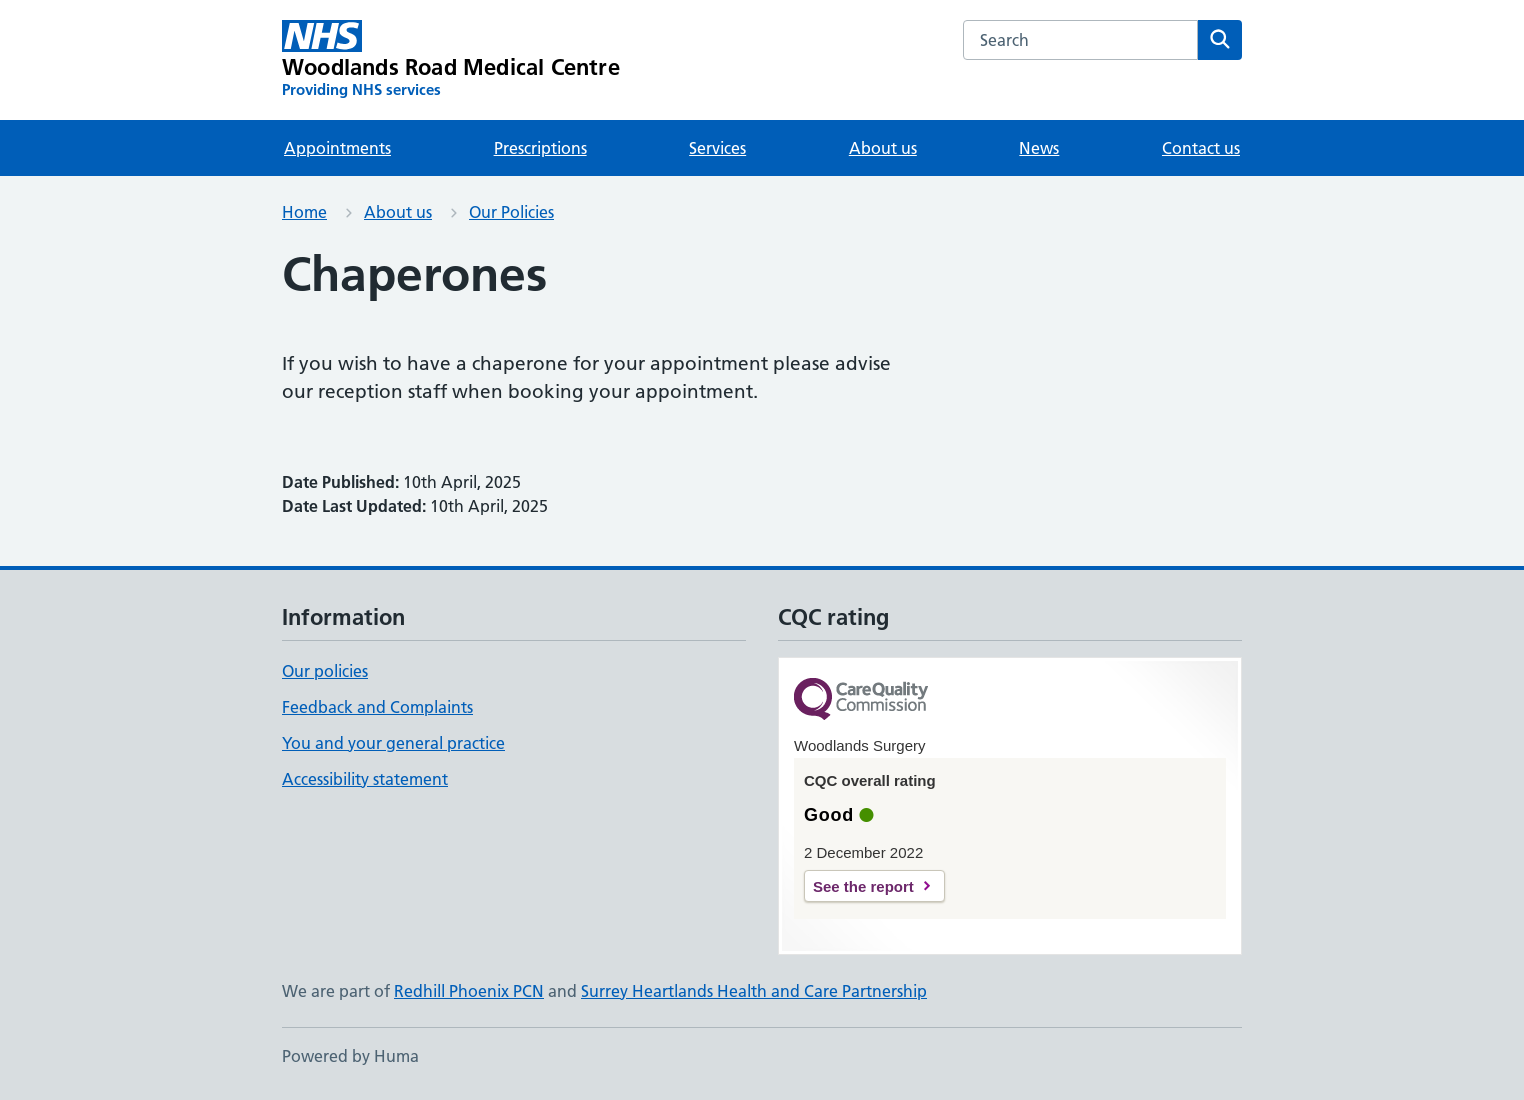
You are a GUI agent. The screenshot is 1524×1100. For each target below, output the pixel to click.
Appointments (337, 148)
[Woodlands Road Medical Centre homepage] (451, 60)
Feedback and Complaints (377, 707)
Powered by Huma (350, 1056)
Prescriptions (540, 148)
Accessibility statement (365, 779)
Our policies (325, 671)
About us (883, 148)
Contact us (1201, 148)
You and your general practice (393, 743)
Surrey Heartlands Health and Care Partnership (754, 991)
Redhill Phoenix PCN (469, 991)
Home (304, 212)
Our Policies (511, 212)
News (1039, 148)
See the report (863, 886)
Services (717, 148)
